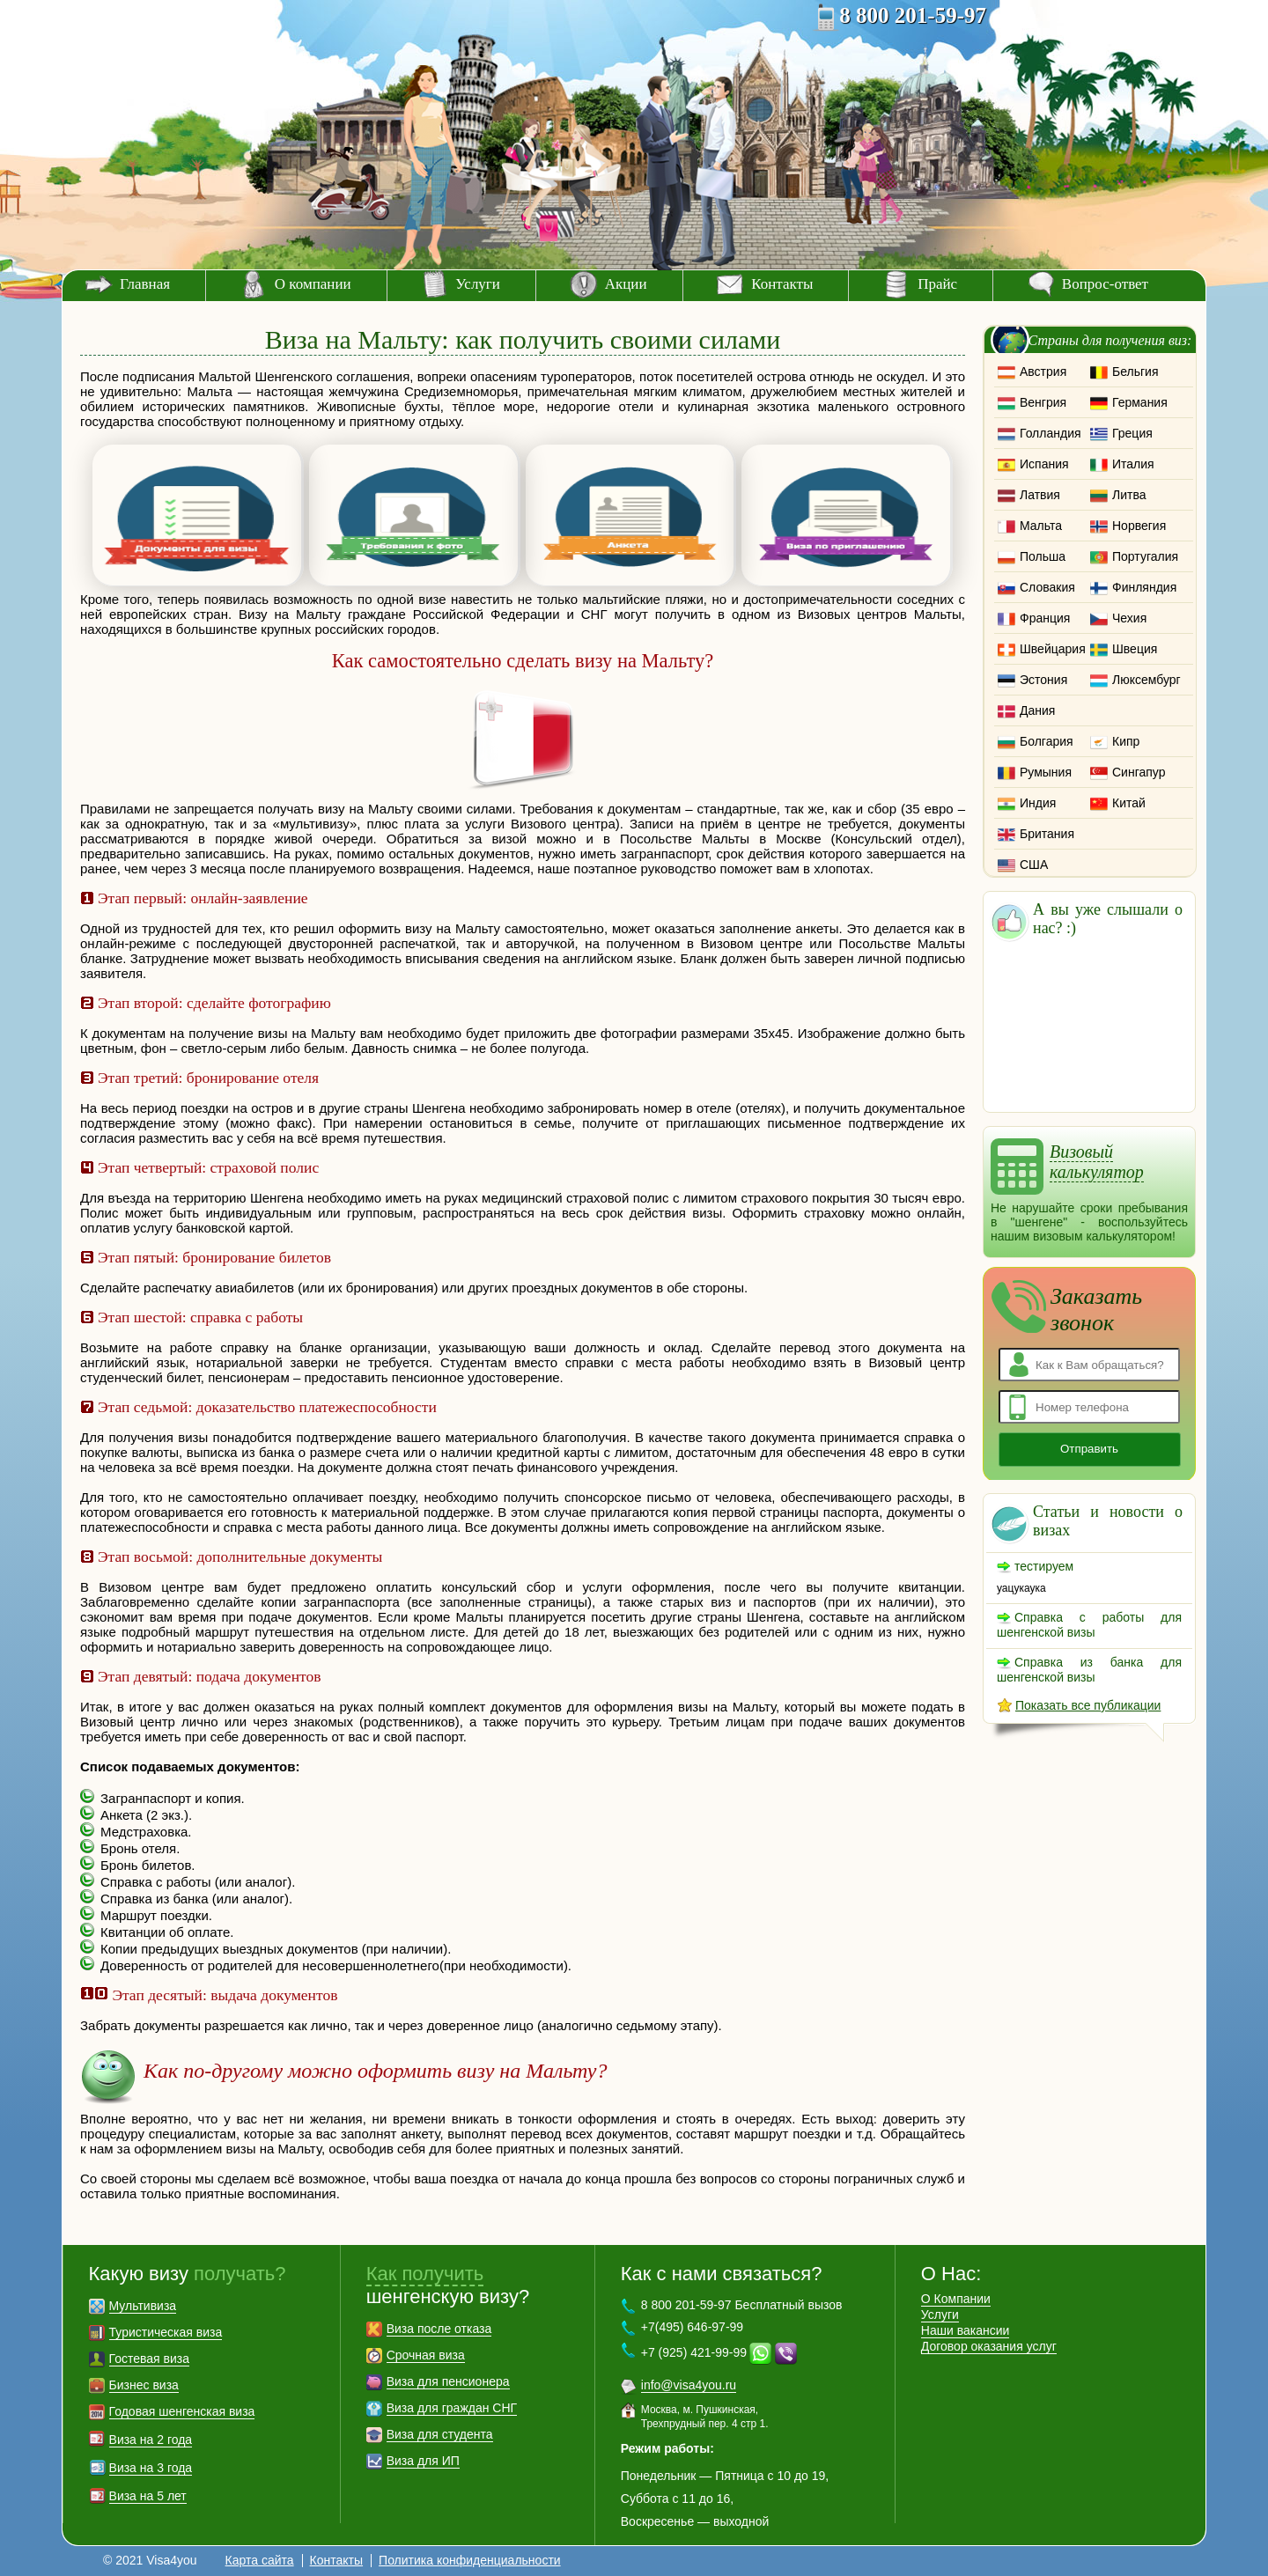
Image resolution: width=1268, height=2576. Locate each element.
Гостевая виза (149, 2359)
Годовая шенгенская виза (182, 2411)
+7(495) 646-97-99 (692, 2327)
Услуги (477, 284)
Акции (626, 284)
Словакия (1047, 587)
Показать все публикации (1088, 1705)
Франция (1045, 618)
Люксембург (1146, 680)
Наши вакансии (965, 2330)
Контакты (782, 284)
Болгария (1046, 741)
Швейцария (1053, 649)
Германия (1140, 402)
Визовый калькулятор (1097, 1161)
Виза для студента (440, 2434)
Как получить (425, 2274)
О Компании (956, 2299)
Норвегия (1139, 526)
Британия (1047, 834)
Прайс (937, 284)
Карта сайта (259, 2560)
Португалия (1145, 556)
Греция (1132, 433)
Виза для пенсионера (448, 2381)
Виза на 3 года (151, 2468)
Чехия (1129, 618)
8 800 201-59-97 (912, 15)
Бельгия (1135, 371)
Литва (1129, 495)
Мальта (1041, 526)
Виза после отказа (439, 2329)
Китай (1129, 803)
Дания (1037, 710)
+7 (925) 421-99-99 (694, 2352)
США (1034, 864)
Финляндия (1144, 587)
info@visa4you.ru (688, 2385)
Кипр (1125, 741)
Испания (1044, 464)
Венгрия (1043, 402)
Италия (1133, 464)
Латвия (1040, 495)
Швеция (1134, 649)
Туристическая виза (166, 2332)
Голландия (1050, 433)
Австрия (1043, 371)
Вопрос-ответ (1105, 284)
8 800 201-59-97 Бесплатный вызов (742, 2305)
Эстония (1043, 680)
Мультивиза (143, 2306)
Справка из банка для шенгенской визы (1089, 1669)
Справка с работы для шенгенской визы (1089, 1624)
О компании (313, 284)
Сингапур (1138, 772)
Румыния (1046, 772)
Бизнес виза (144, 2385)
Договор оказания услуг (989, 2346)
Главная (145, 284)
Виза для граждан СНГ (452, 2408)
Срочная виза (426, 2355)
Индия (1038, 803)
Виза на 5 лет (148, 2496)
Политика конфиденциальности (470, 2560)
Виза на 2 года (151, 2439)
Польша (1042, 556)
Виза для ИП (423, 2461)
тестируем (1043, 1566)
